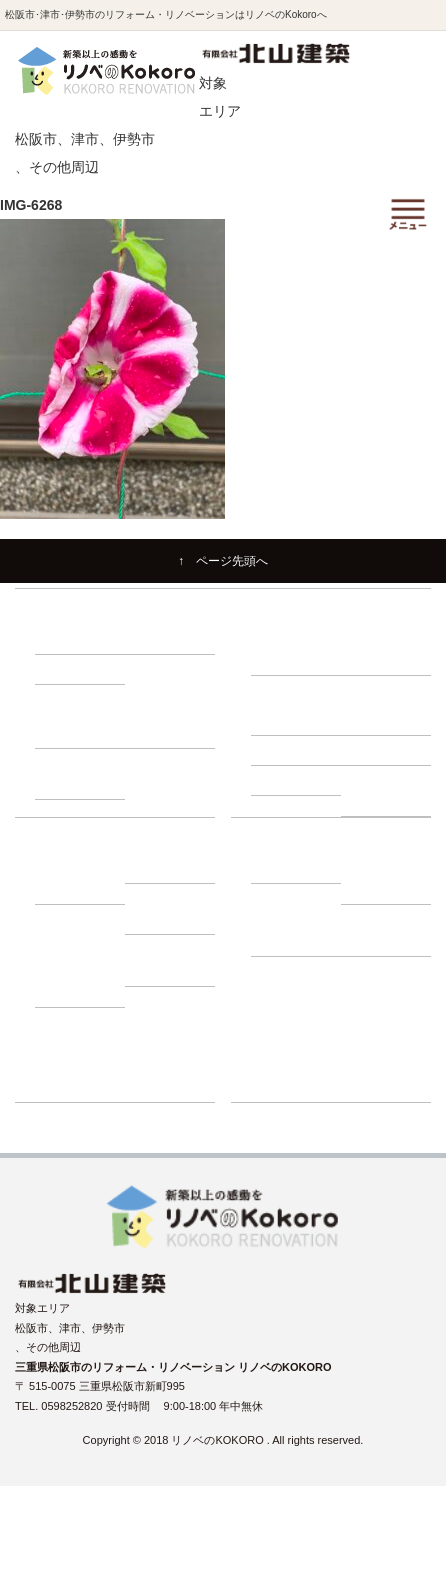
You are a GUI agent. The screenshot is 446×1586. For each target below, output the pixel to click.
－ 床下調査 (290, 719)
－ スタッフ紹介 (385, 878)
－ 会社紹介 (290, 868)
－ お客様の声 (169, 971)
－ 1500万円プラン (81, 773)
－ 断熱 (153, 639)
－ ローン (158, 868)
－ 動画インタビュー (79, 981)
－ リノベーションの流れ (295, 649)
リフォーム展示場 (295, 1058)
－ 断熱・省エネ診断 (385, 790)
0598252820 (73, 1406)
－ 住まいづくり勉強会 (385, 649)
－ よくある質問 (295, 929)
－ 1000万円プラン (171, 721)
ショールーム (284, 1087)
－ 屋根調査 (380, 750)
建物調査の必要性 (295, 690)
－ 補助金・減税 (169, 908)
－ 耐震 (63, 639)
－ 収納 (63, 669)
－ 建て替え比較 (79, 878)
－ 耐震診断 (290, 780)
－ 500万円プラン (83, 721)
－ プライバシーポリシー (385, 929)
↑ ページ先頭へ (223, 561)
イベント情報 (284, 1000)
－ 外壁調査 (290, 750)
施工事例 (273, 971)
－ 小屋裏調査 (385, 719)
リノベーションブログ (306, 1029)
